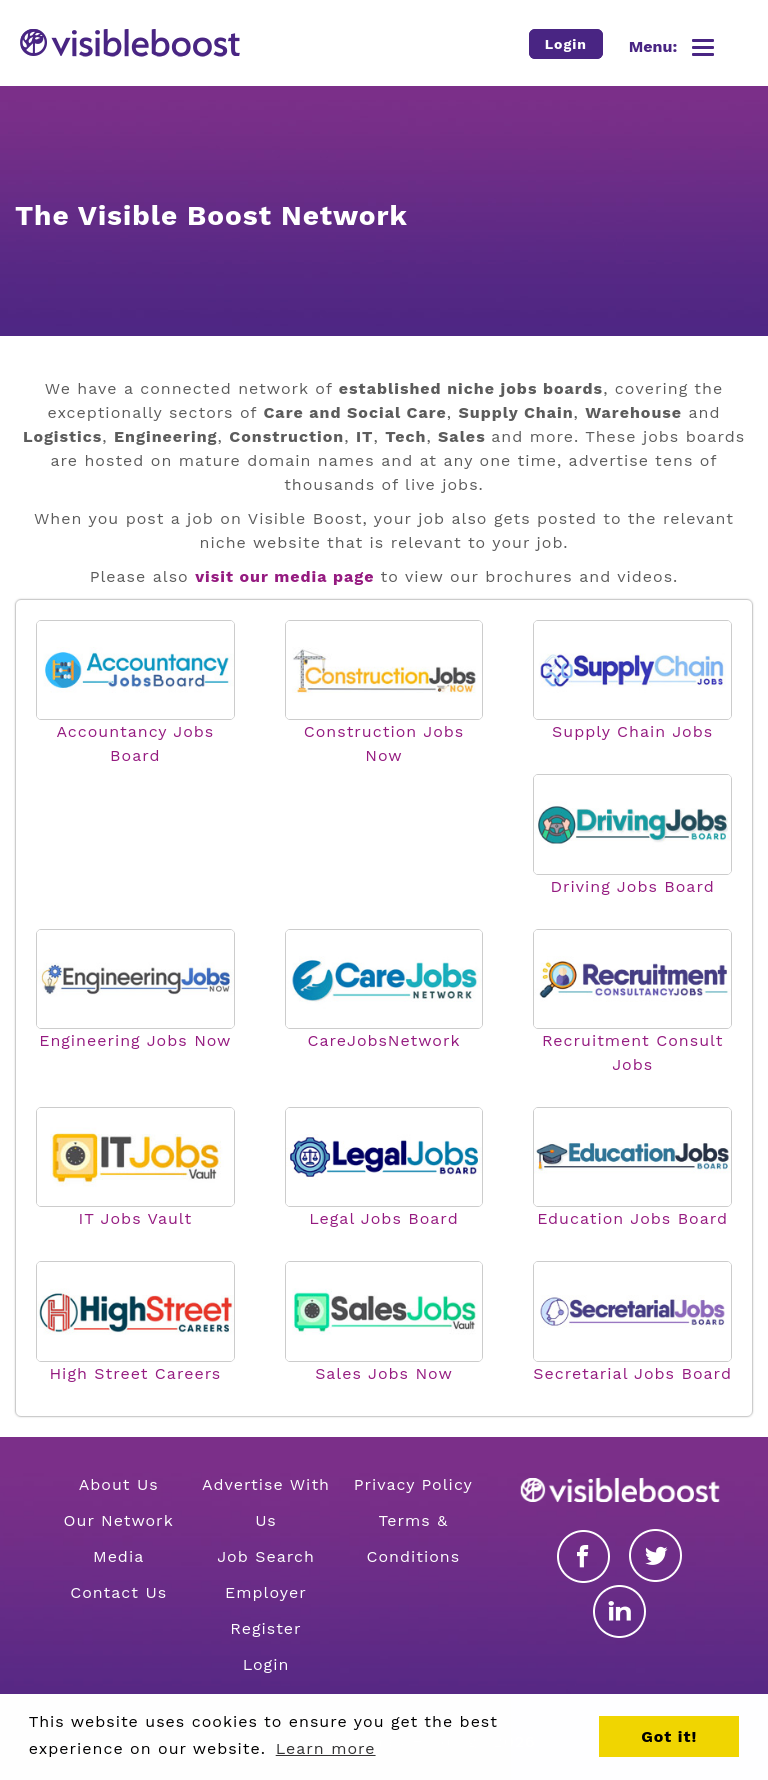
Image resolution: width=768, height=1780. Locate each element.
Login (266, 1664)
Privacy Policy (413, 1484)
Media (118, 1556)
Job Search (266, 1556)
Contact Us (118, 1592)
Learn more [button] (326, 1748)
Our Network (119, 1520)
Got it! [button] (669, 1736)
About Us (119, 1484)
